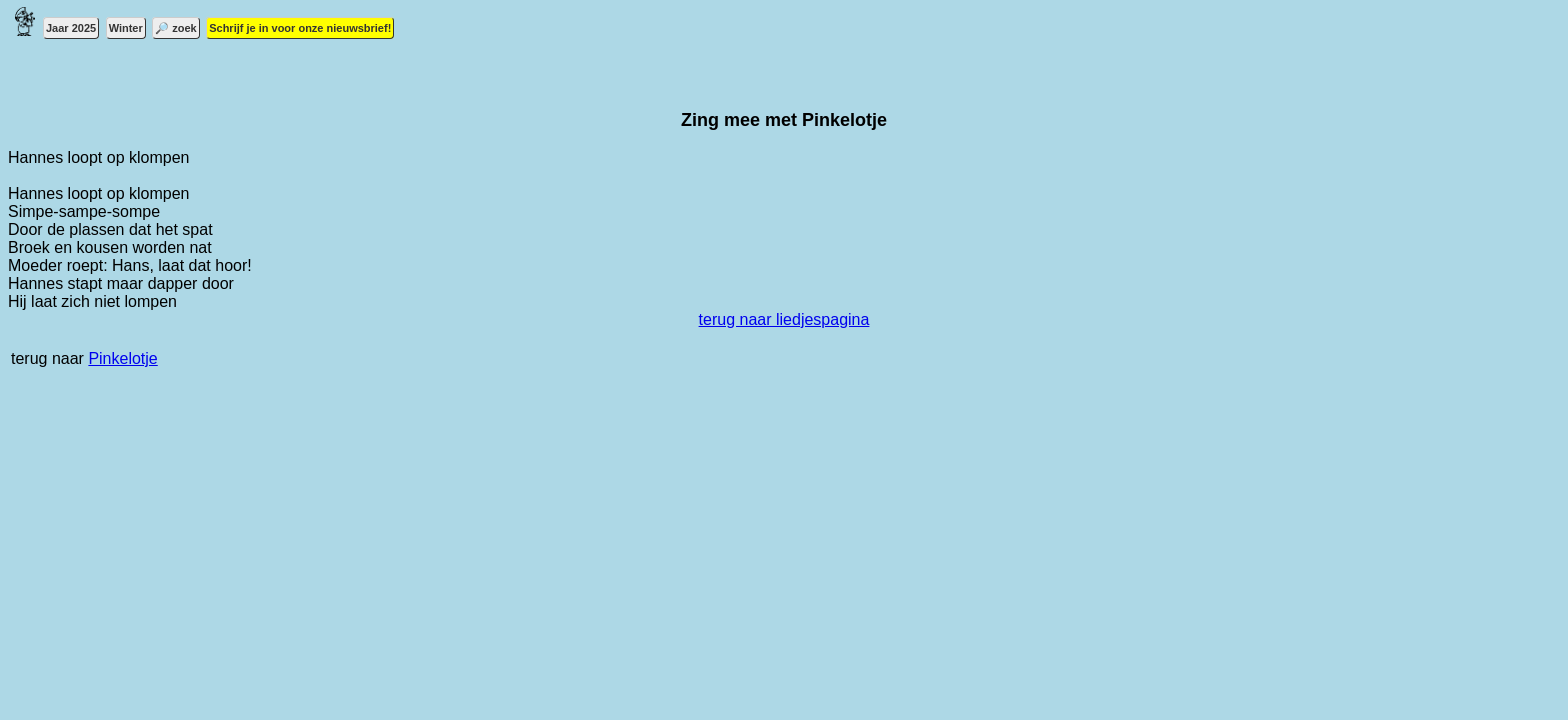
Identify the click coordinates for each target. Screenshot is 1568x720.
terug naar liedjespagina (784, 319)
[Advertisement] (608, 545)
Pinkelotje (122, 358)
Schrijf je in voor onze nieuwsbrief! (300, 28)
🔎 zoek (176, 28)
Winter (126, 28)
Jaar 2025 (71, 28)
